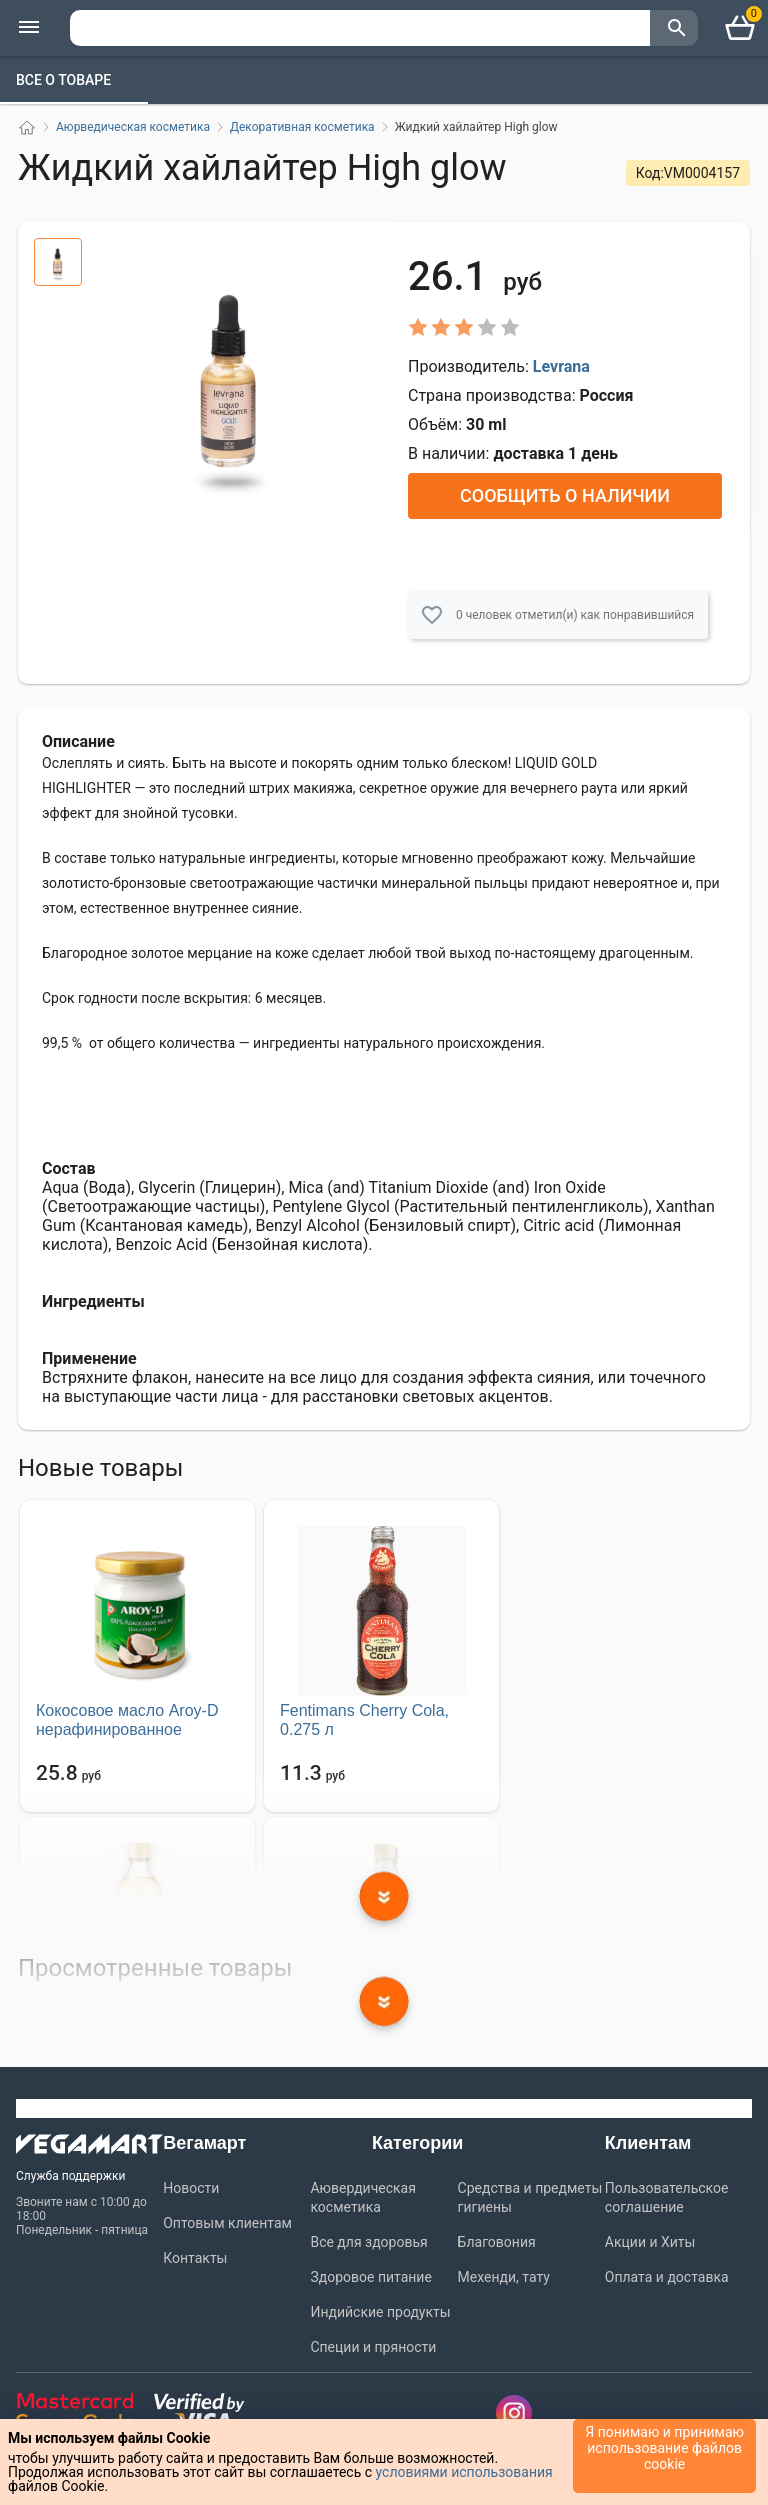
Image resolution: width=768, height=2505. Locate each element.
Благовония (497, 2242)
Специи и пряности (373, 2347)
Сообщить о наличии (565, 495)
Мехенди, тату (504, 2277)
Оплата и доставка (667, 2277)
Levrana (561, 366)
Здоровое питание (370, 2277)
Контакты (195, 2258)
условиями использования (464, 2472)
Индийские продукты (380, 2312)
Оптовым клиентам (227, 2223)
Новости (191, 2188)
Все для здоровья (368, 2242)
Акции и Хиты (650, 2242)
